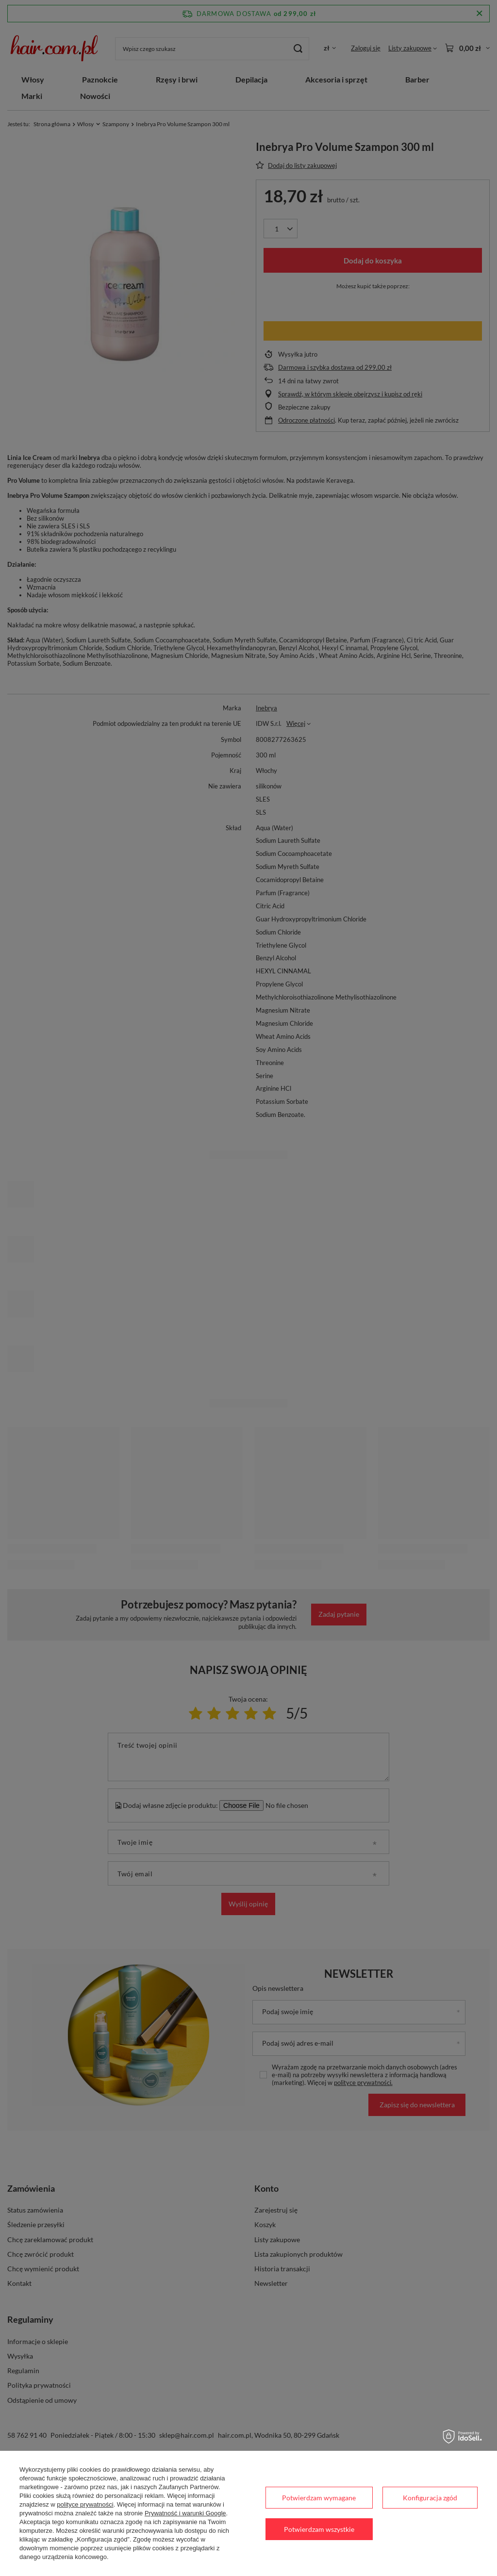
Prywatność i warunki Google (185, 2513)
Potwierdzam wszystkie (319, 2529)
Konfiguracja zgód (430, 2498)
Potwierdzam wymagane (319, 2498)
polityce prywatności (85, 2504)
